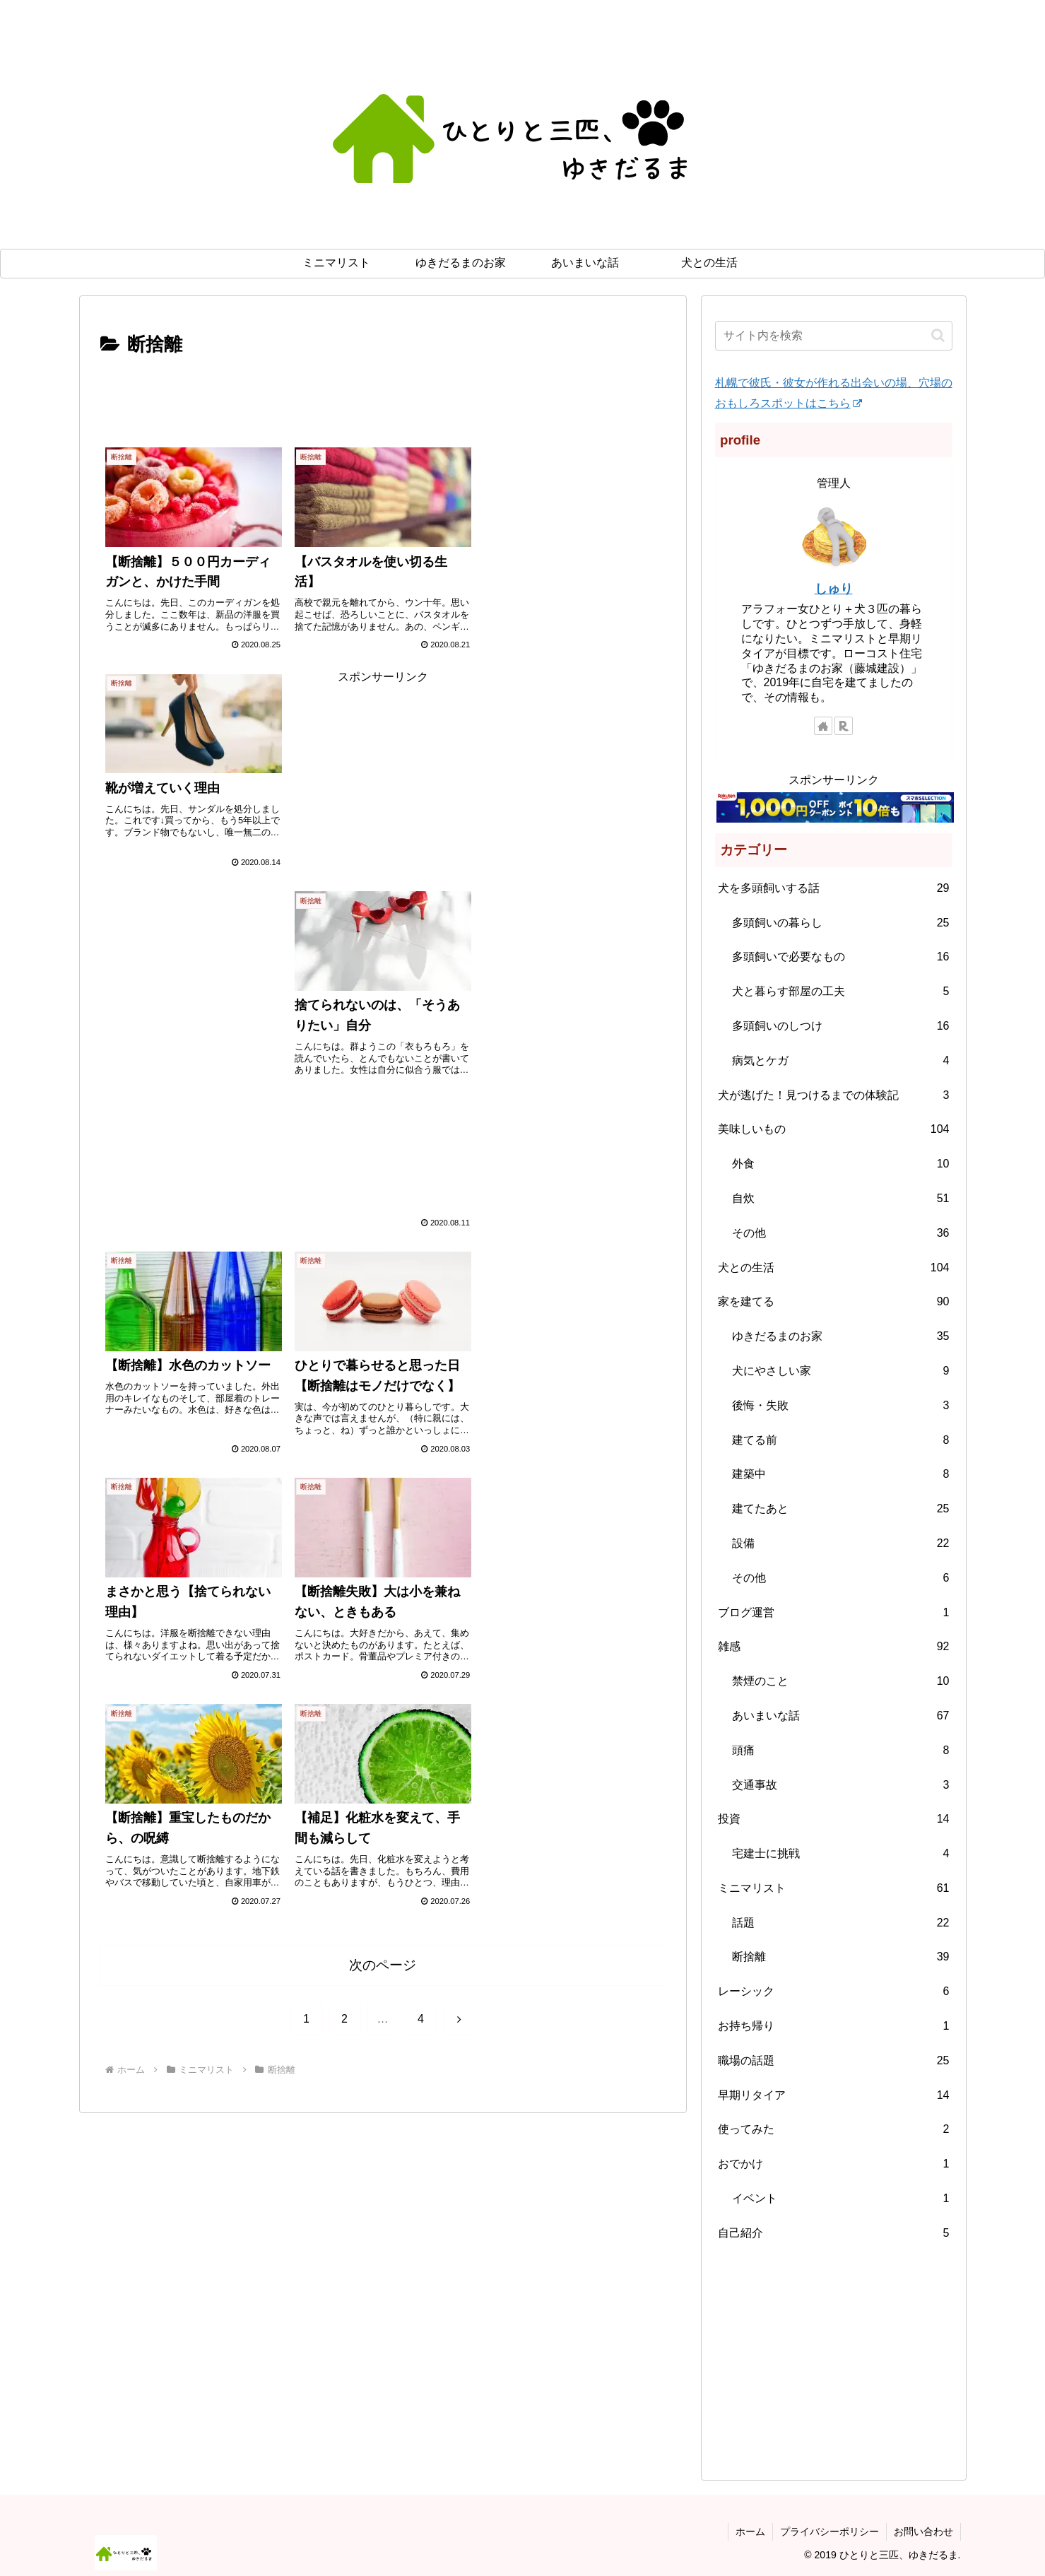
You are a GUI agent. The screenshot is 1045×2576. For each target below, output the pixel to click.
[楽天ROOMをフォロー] (843, 726)
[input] (833, 336)
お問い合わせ (923, 2531)
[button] (938, 335)
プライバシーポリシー (829, 2531)
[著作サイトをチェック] (823, 726)
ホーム (750, 2531)
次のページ (382, 1521)
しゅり (834, 589)
